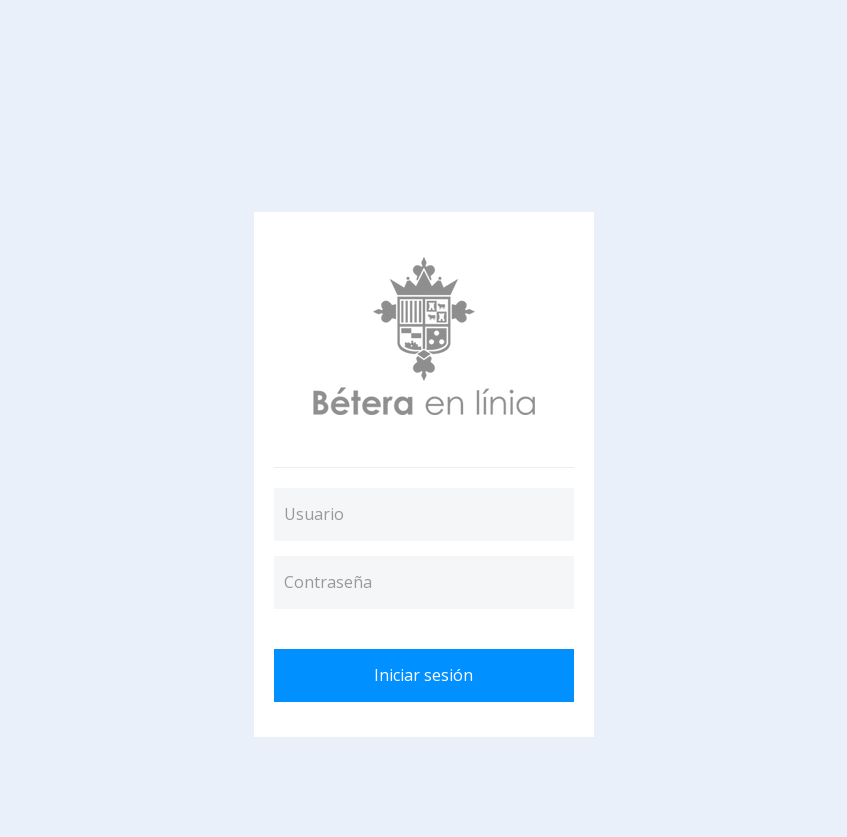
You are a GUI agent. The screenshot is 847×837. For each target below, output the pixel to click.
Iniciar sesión (423, 675)
